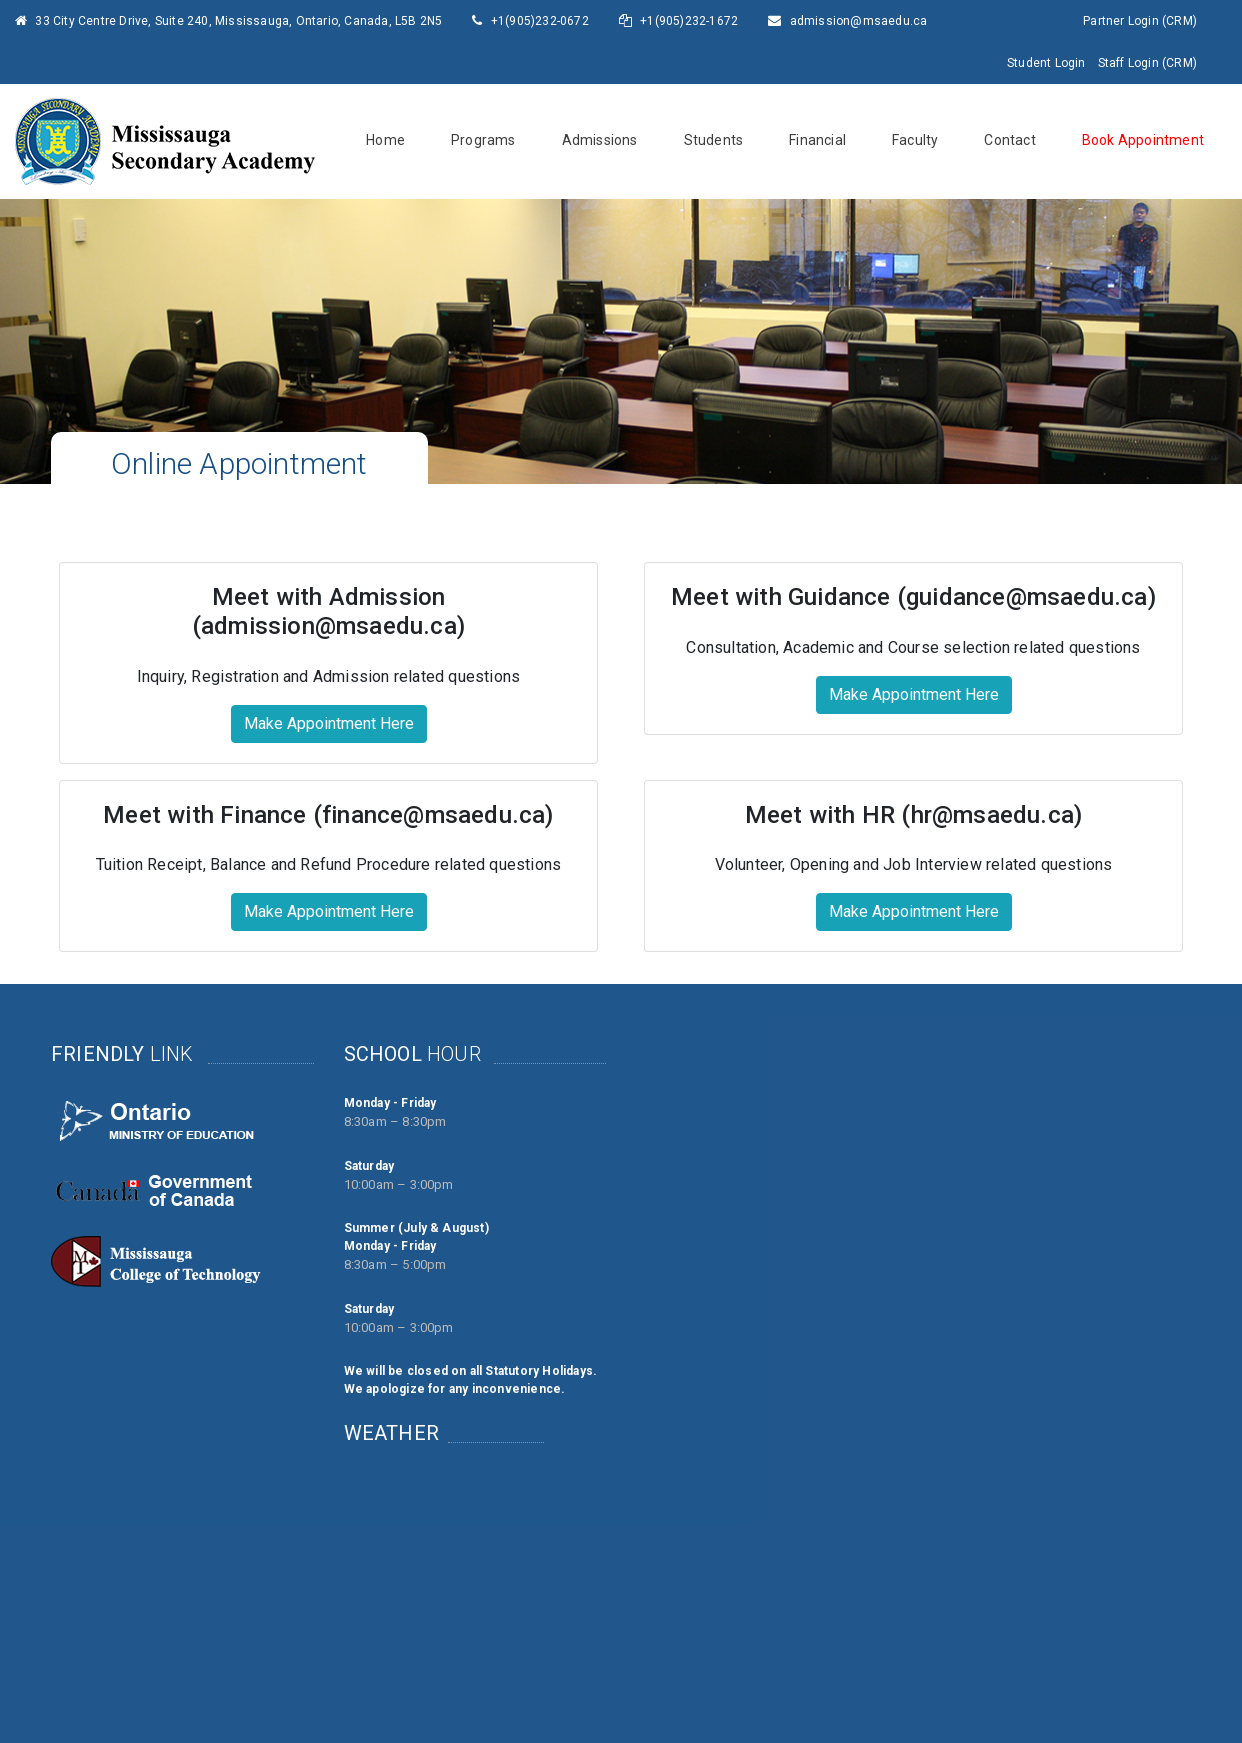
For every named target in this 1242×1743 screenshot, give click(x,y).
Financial (817, 140)
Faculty (915, 140)
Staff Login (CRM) (1147, 63)
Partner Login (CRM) (1140, 21)
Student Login (1046, 63)
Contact (1009, 140)
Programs (483, 140)
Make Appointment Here (329, 723)
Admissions (600, 140)
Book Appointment (1143, 140)
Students (714, 140)
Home (385, 140)
